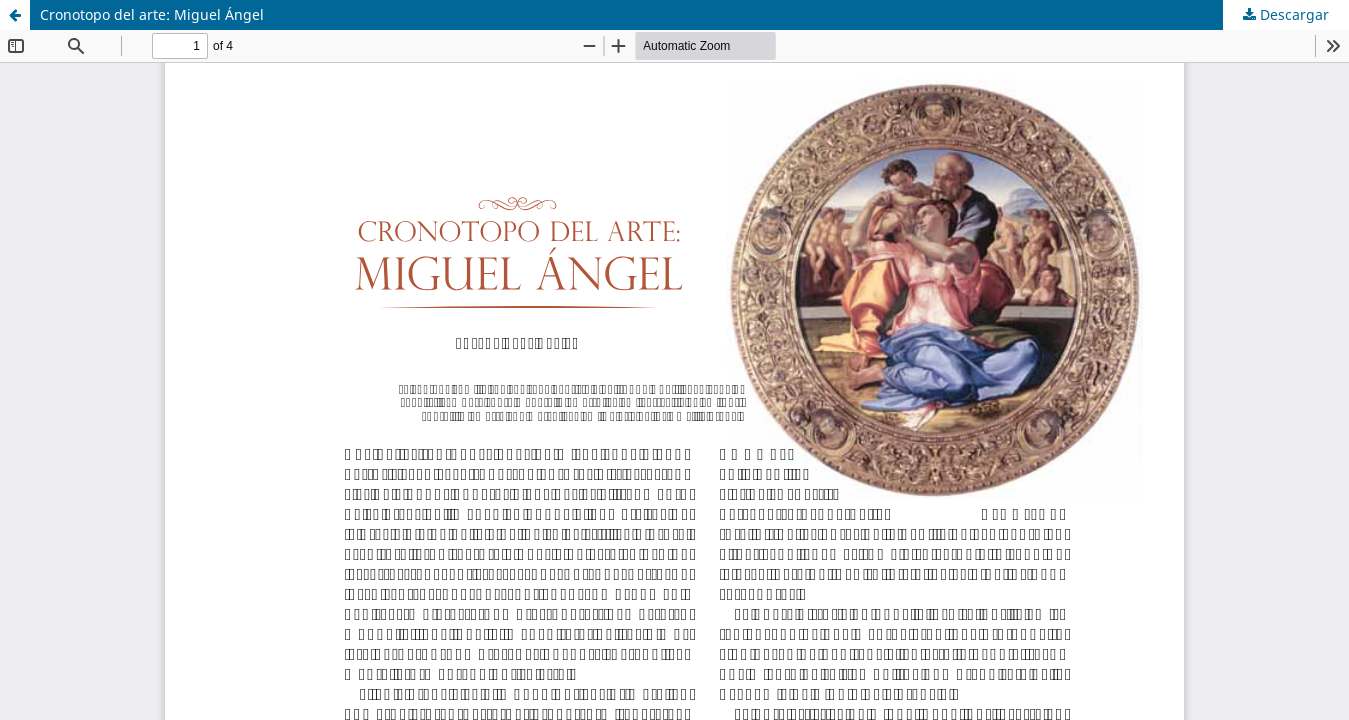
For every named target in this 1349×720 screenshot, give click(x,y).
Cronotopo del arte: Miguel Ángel (152, 14)
